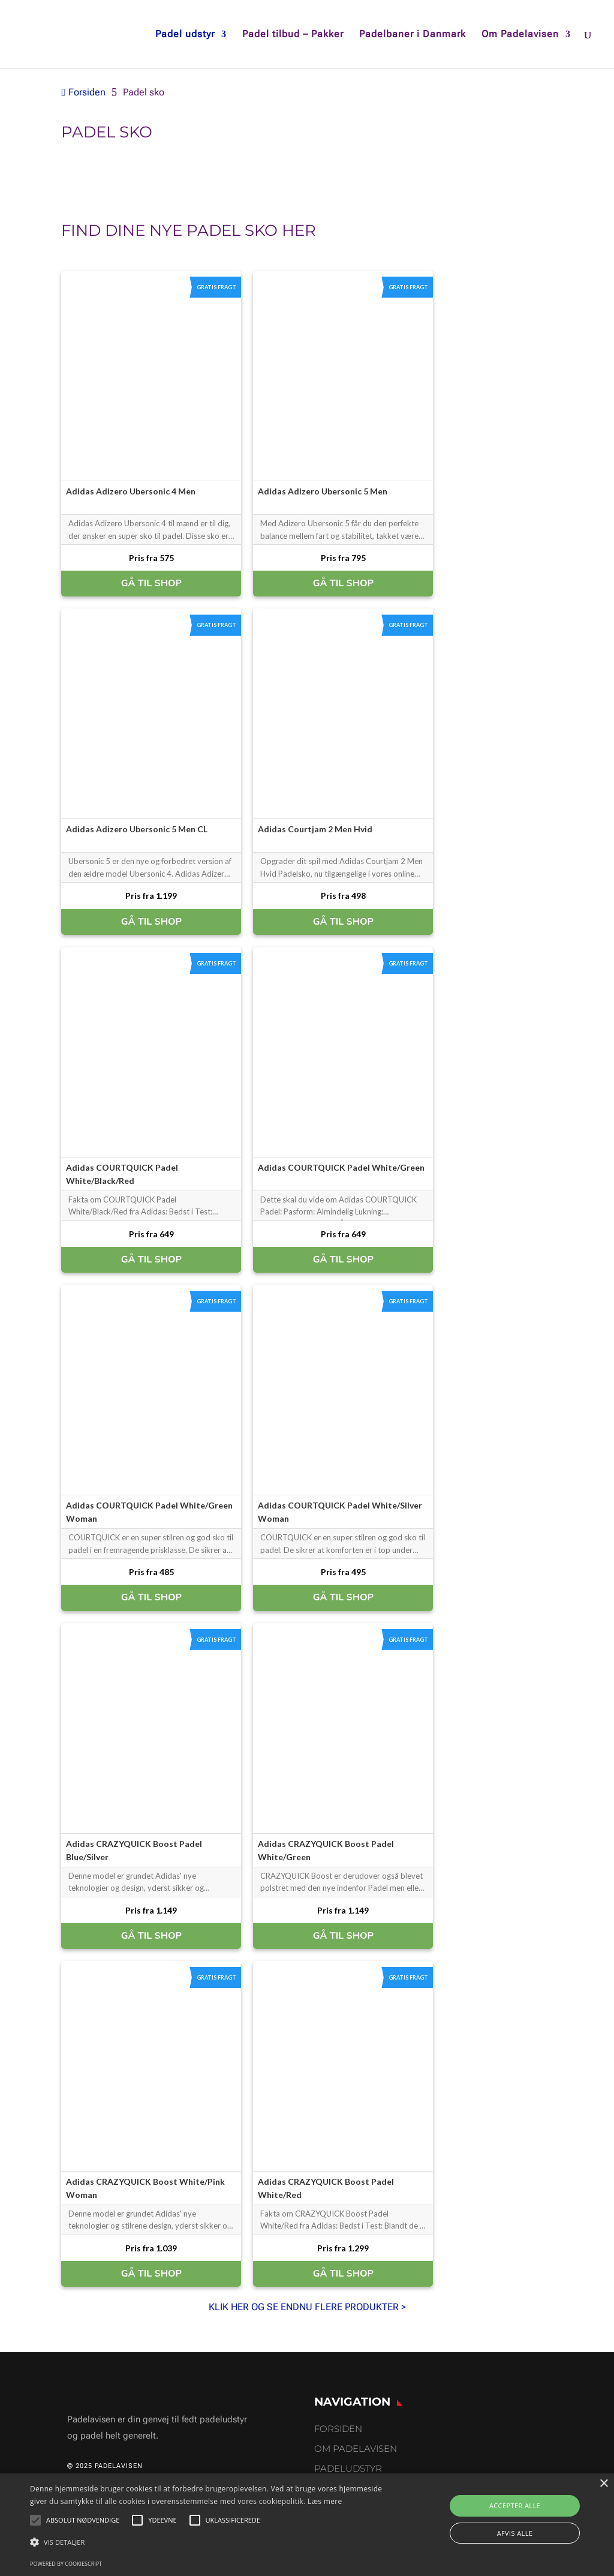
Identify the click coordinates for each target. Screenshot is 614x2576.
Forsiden (338, 2428)
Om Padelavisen (520, 35)
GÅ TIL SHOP (151, 583)
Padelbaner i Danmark (412, 35)
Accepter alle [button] (514, 2505)
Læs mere (325, 2501)
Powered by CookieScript (66, 2564)
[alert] (307, 2524)
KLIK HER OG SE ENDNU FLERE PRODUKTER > (307, 2307)
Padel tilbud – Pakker (293, 35)
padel (213, 230)
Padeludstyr (348, 2468)
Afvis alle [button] (515, 2533)
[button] (210, 2542)
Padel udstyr (185, 35)
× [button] (603, 2483)
